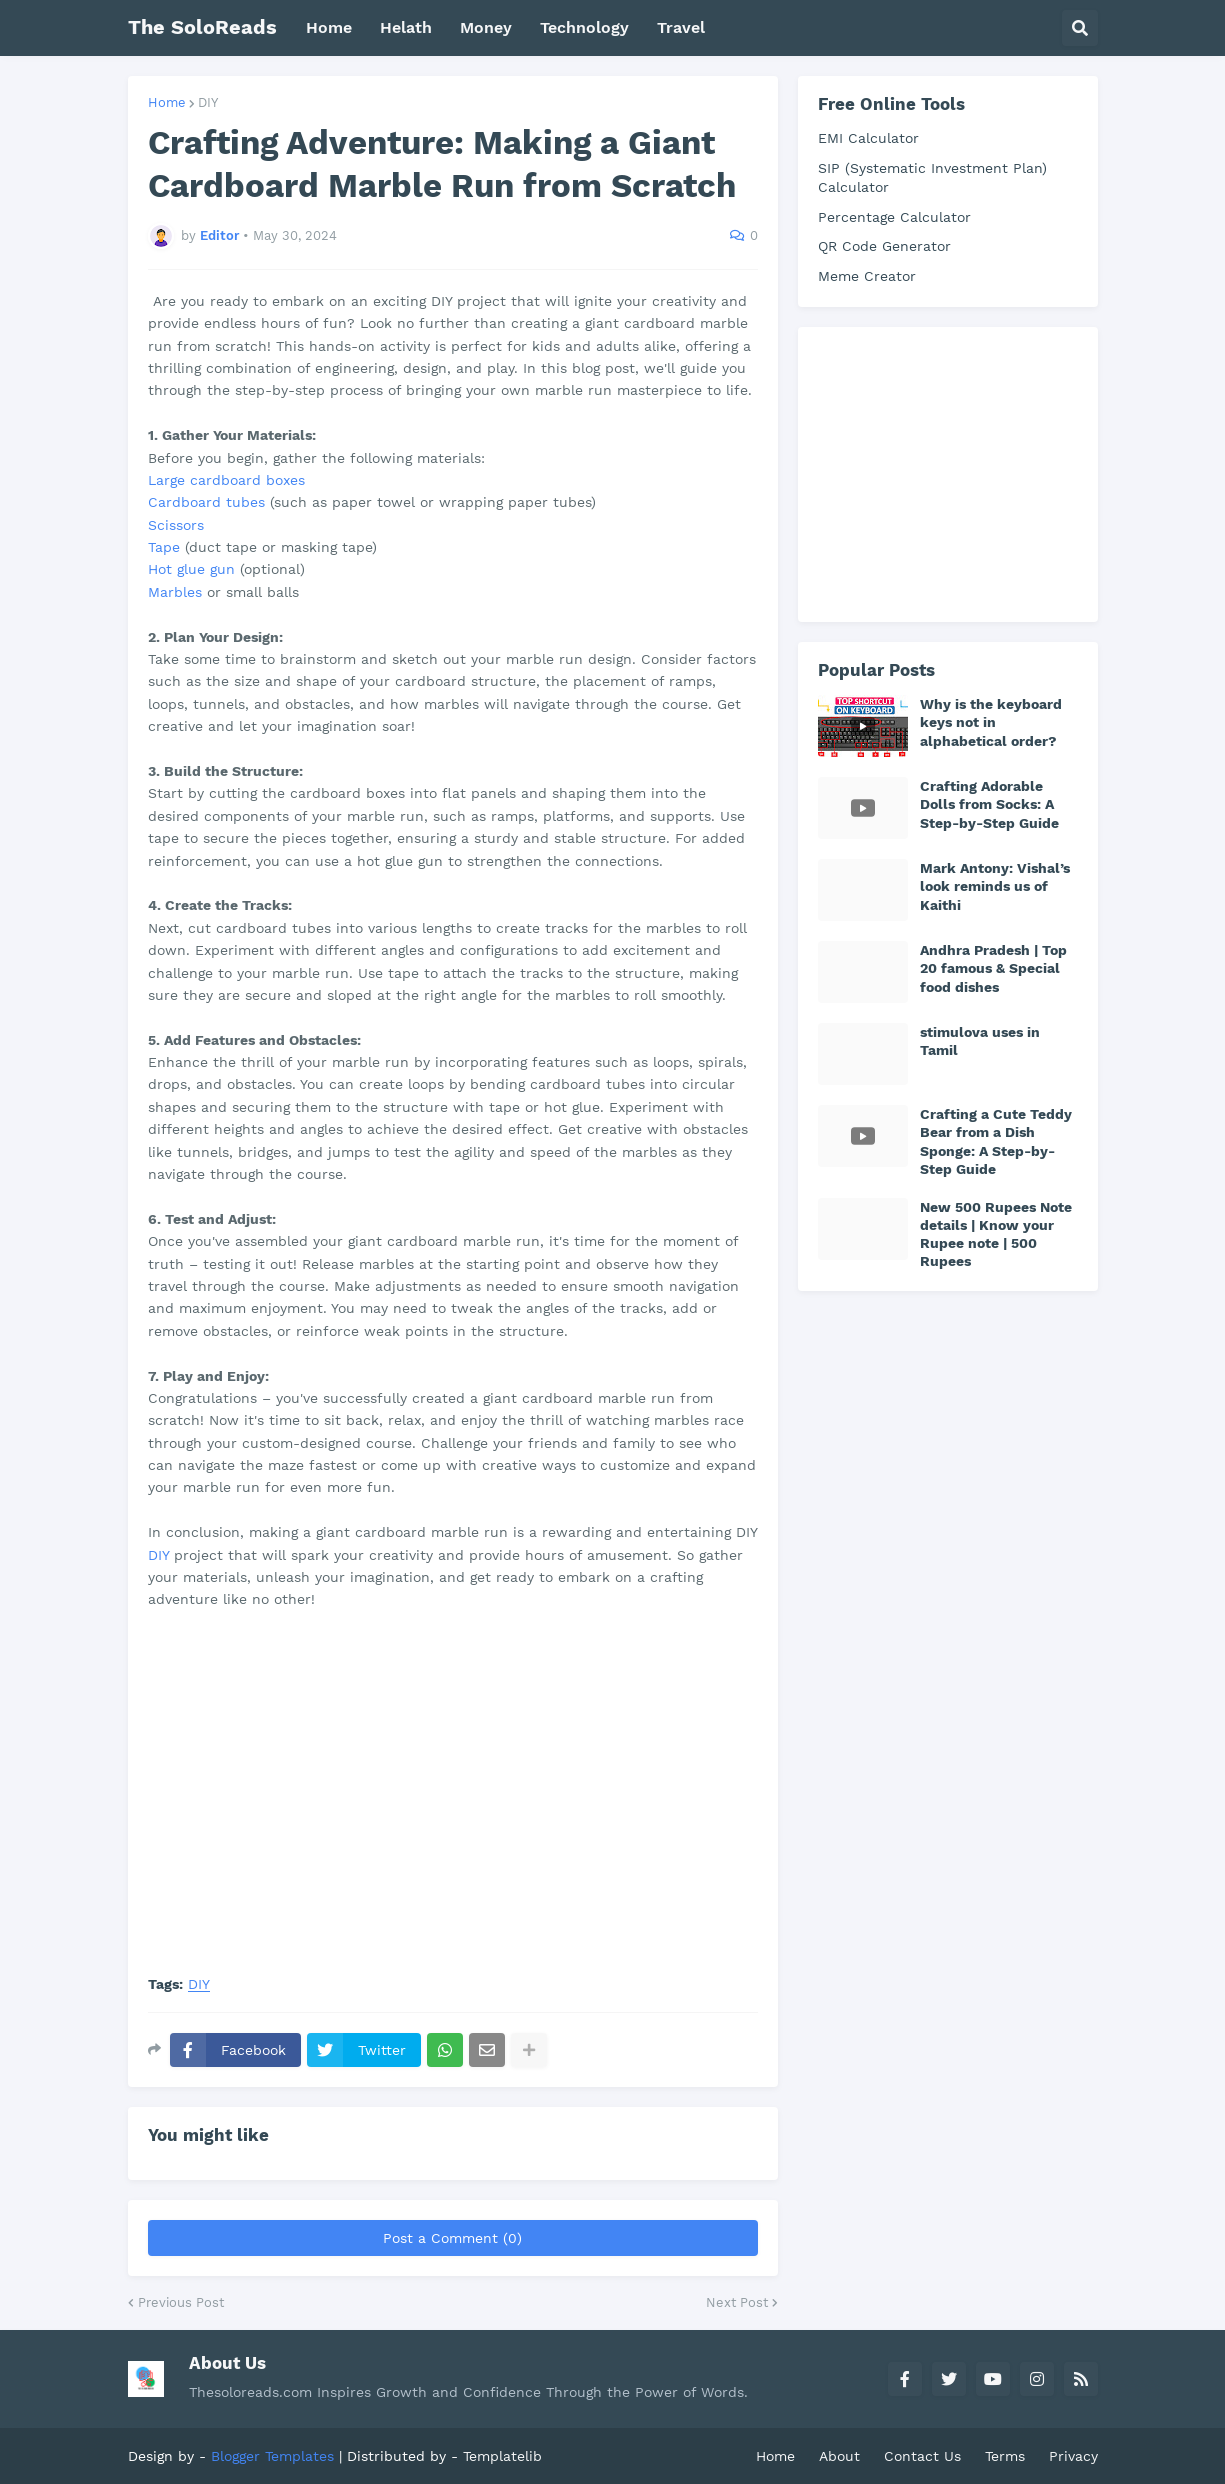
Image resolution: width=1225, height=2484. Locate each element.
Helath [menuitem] (406, 27)
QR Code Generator (884, 246)
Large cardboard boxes (226, 480)
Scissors (176, 525)
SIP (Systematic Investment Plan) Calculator (932, 178)
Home (167, 102)
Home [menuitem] (329, 27)
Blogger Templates (272, 2456)
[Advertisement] (968, 472)
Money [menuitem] (486, 27)
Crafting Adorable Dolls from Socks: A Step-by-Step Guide (989, 804)
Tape (164, 547)
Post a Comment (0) (452, 2238)
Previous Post (181, 2302)
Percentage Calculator (894, 217)
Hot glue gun (191, 569)
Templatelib (502, 2456)
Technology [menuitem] (584, 27)
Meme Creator (867, 276)
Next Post (737, 2302)
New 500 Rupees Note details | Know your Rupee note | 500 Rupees (996, 1234)
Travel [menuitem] (681, 27)
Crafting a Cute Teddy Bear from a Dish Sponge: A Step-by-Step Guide (996, 1141)
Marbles (175, 592)
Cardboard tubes (206, 502)
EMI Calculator (868, 138)
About (839, 2456)
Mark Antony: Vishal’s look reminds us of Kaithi (995, 886)
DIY (208, 102)
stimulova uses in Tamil (980, 1041)
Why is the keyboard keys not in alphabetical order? (991, 722)
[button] (1080, 28)
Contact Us (922, 2456)
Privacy (1073, 2456)
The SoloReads (202, 27)
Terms (1005, 2456)
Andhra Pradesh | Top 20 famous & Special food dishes (993, 968)
